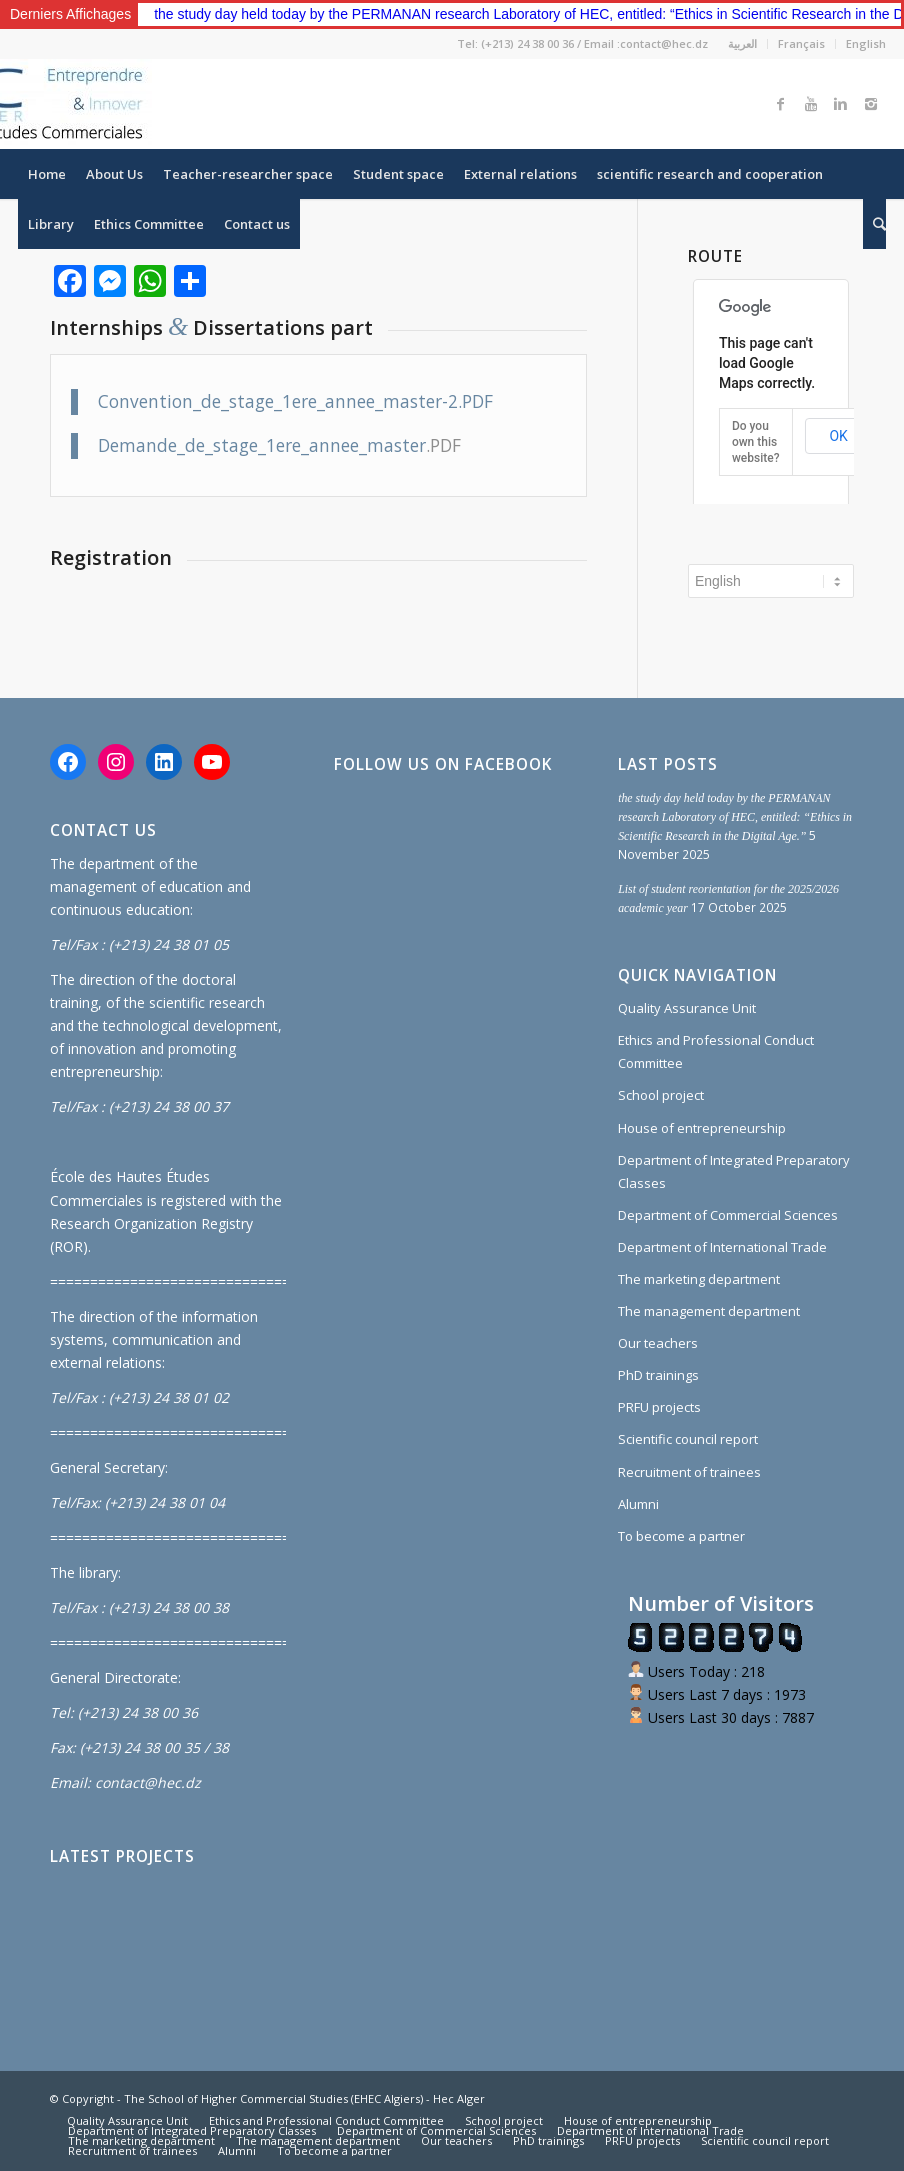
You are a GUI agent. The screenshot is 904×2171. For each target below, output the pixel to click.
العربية (742, 43)
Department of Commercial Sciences (728, 1215)
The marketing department (699, 1279)
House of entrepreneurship (702, 1128)
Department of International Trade (722, 1247)
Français (801, 43)
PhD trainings (658, 1375)
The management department (709, 1311)
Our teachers (658, 1343)
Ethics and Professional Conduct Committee (716, 1051)
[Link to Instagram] (871, 104)
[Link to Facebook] (781, 104)
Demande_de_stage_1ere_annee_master (262, 445)
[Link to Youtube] (811, 104)
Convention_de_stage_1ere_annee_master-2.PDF (295, 401)
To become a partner (681, 1536)
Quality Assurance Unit (687, 1008)
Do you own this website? (756, 442)
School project (661, 1095)
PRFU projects (659, 1407)
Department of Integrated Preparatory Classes (734, 1171)
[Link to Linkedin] (841, 104)
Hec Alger (459, 2098)
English (866, 43)
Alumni (638, 1504)
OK (838, 436)
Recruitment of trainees (689, 1472)
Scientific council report (688, 1439)
